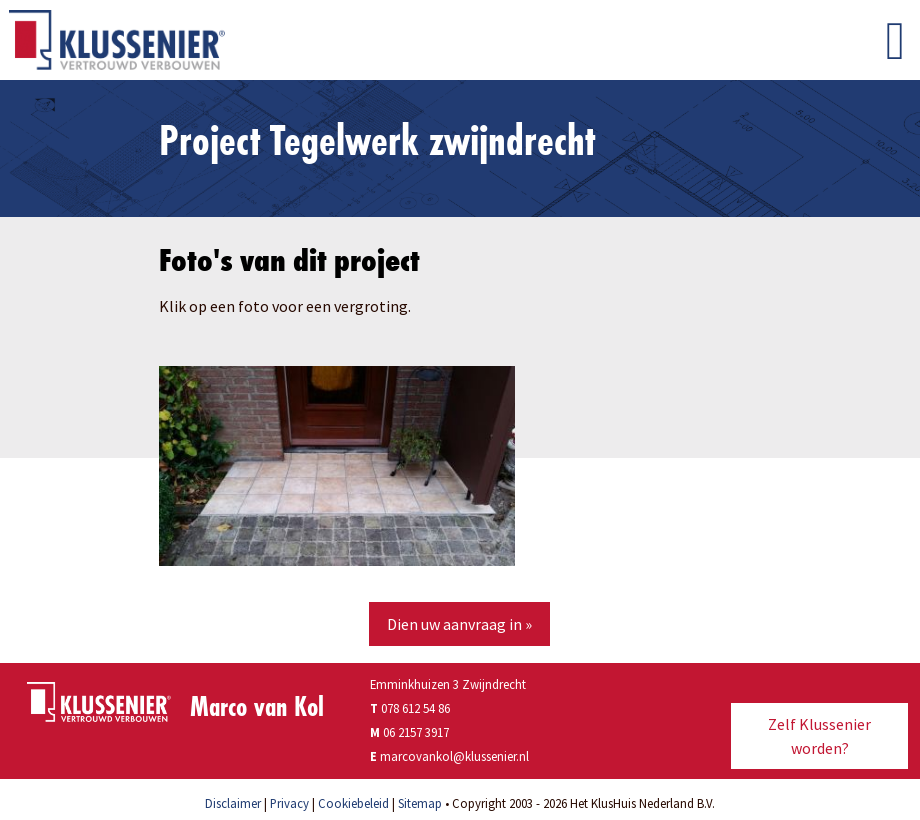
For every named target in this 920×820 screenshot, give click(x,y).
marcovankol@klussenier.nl (454, 756)
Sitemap (420, 803)
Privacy (289, 803)
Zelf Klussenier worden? (819, 736)
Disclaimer (233, 803)
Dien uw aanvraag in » (459, 624)
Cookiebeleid (353, 803)
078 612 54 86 (410, 708)
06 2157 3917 (416, 732)
